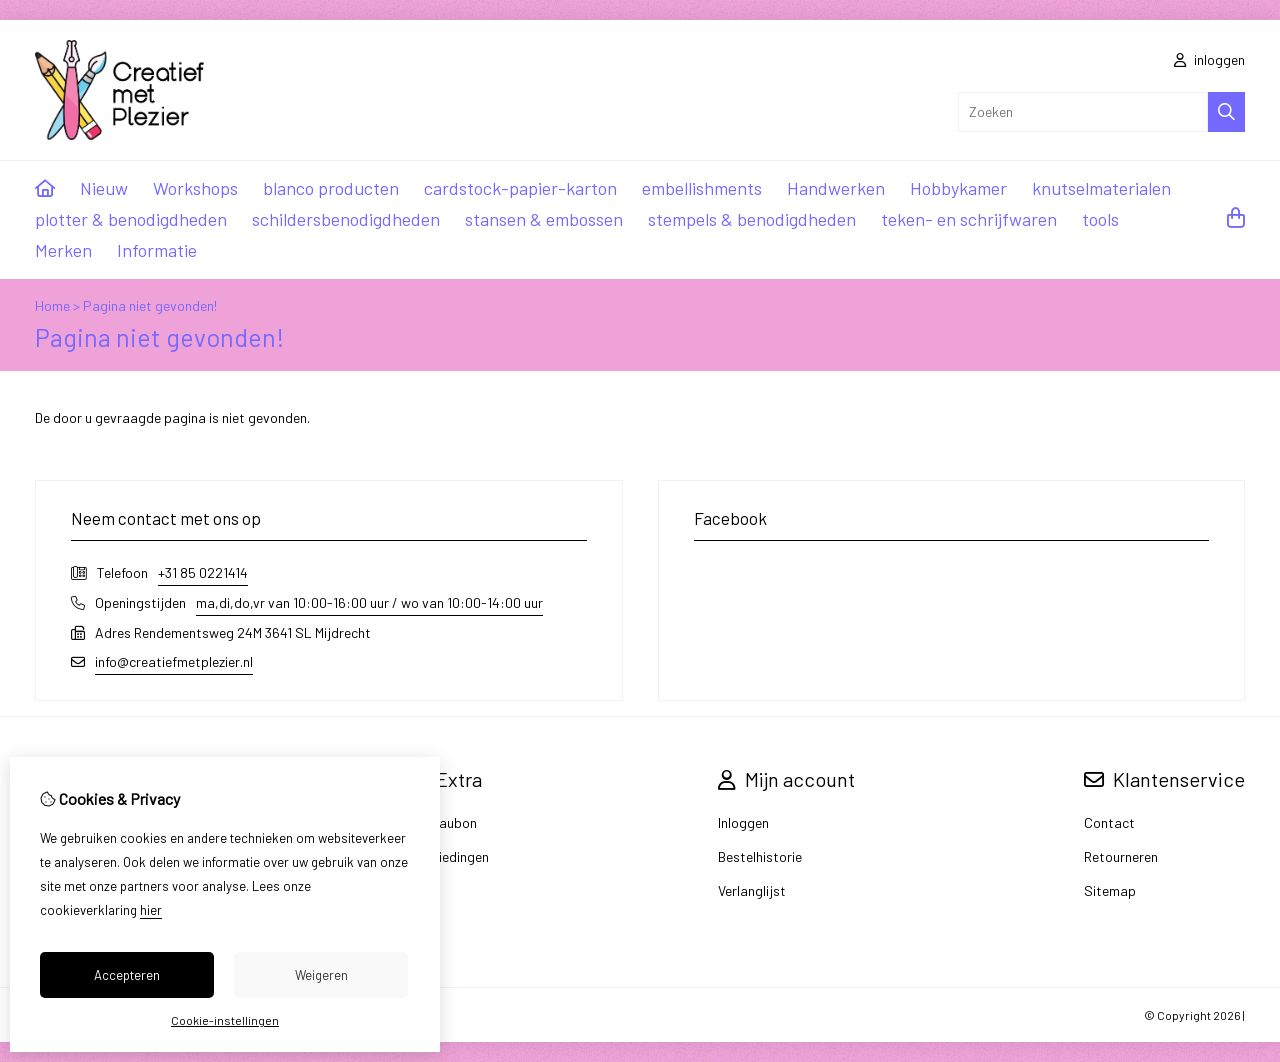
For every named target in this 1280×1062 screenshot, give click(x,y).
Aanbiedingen (448, 856)
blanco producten (331, 188)
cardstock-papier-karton (520, 188)
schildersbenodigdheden (346, 219)
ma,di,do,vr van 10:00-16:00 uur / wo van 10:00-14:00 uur (369, 602)
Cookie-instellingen (225, 1020)
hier (151, 910)
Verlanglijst (752, 890)
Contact (1109, 822)
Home (52, 305)
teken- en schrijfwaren (969, 219)
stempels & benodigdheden (752, 219)
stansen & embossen (544, 219)
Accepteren (127, 975)
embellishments (702, 188)
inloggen (1209, 59)
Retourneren (1121, 856)
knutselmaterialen (1101, 188)
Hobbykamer (958, 188)
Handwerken (836, 188)
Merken (63, 250)
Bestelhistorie (760, 856)
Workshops (195, 188)
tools (1100, 219)
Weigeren (321, 975)
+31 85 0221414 (203, 572)
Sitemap (1110, 890)
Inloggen (743, 822)
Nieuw (104, 188)
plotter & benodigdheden (131, 219)
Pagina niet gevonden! (150, 305)
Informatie (157, 250)
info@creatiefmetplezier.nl (174, 661)
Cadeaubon (442, 822)
